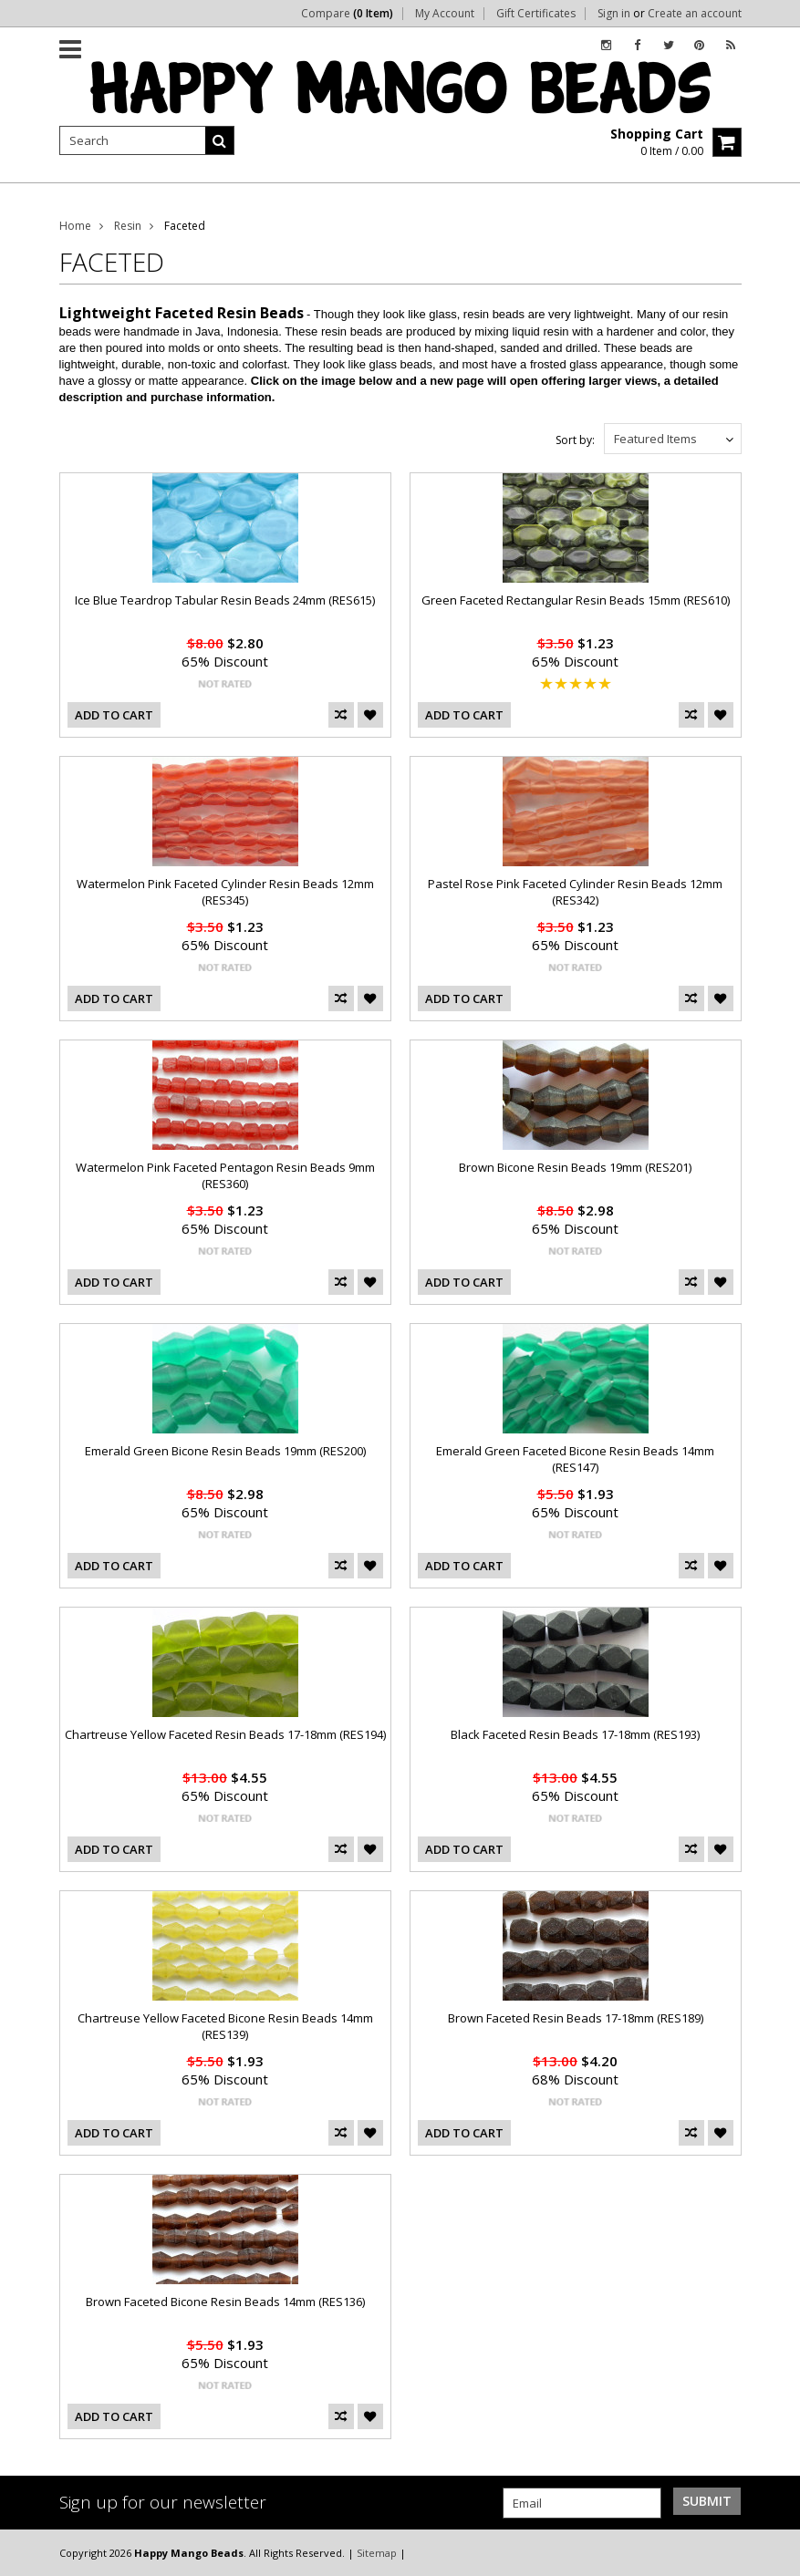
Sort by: (575, 440)
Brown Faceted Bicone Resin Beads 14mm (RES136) (225, 2301)
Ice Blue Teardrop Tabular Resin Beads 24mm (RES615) (225, 600)
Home (75, 225)
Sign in (613, 13)
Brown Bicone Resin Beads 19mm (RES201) (575, 1167)
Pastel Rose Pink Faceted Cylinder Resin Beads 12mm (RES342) (575, 891)
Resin (127, 225)
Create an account (695, 13)
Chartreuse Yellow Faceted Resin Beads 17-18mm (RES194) (225, 1734)
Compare (347, 13)
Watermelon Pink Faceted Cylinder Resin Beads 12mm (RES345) (225, 891)
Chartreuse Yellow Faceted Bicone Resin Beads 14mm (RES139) (225, 2026)
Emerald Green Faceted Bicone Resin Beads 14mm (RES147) (575, 1459)
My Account (444, 13)
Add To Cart (114, 715)
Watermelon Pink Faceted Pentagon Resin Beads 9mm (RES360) (225, 1175)
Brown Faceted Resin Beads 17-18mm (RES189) (575, 2018)
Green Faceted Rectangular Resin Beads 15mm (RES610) (575, 600)
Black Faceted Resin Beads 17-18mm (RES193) (575, 1734)
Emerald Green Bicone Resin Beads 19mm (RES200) (225, 1451)
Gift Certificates (536, 13)
